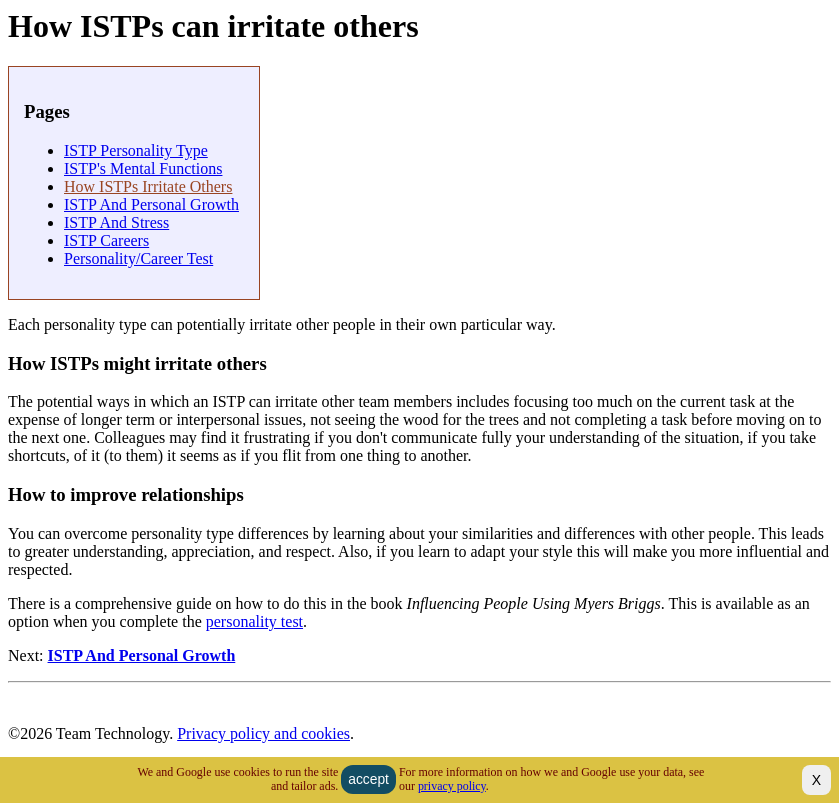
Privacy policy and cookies (263, 733)
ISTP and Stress (116, 222)
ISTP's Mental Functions (143, 168)
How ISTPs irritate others (148, 186)
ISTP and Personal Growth (151, 204)
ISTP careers (106, 240)
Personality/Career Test (138, 258)
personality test (254, 621)
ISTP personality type (136, 150)
